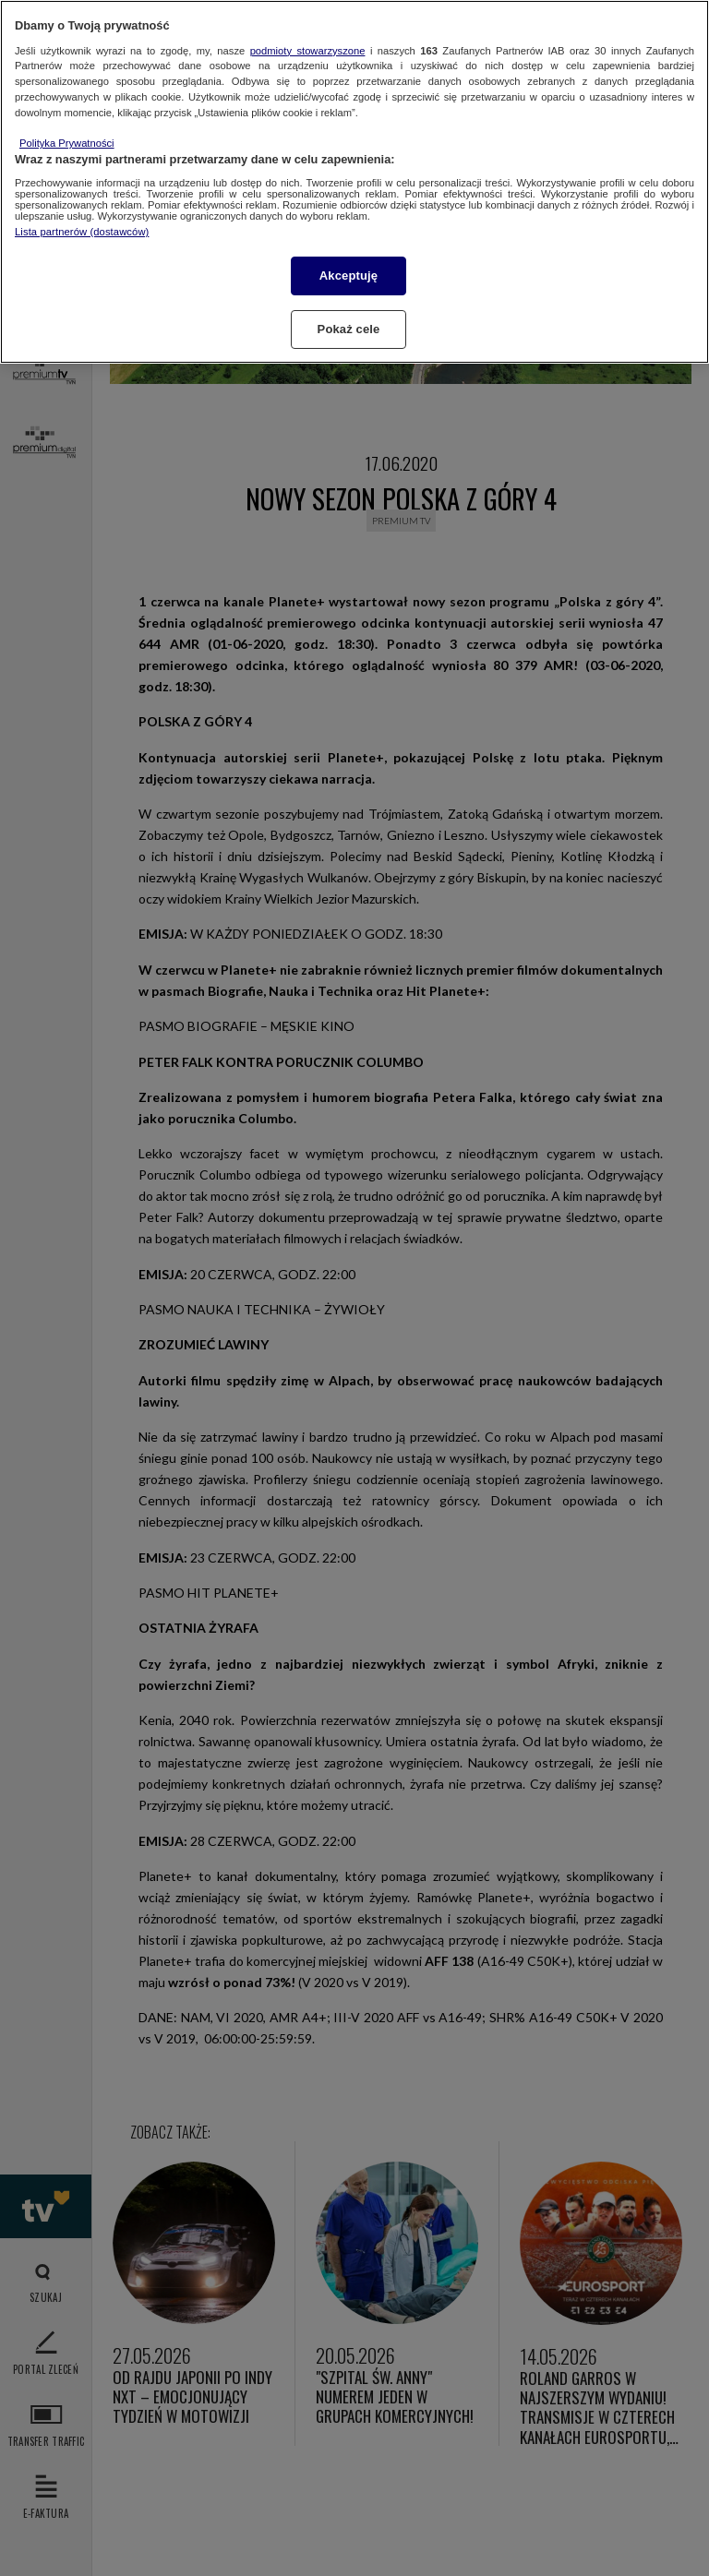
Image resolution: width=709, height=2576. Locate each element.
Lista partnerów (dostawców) (82, 231)
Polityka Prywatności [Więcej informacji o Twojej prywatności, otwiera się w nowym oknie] (66, 143)
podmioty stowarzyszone (308, 50)
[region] (354, 182)
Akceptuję (348, 275)
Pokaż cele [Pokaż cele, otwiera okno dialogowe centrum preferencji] (349, 329)
